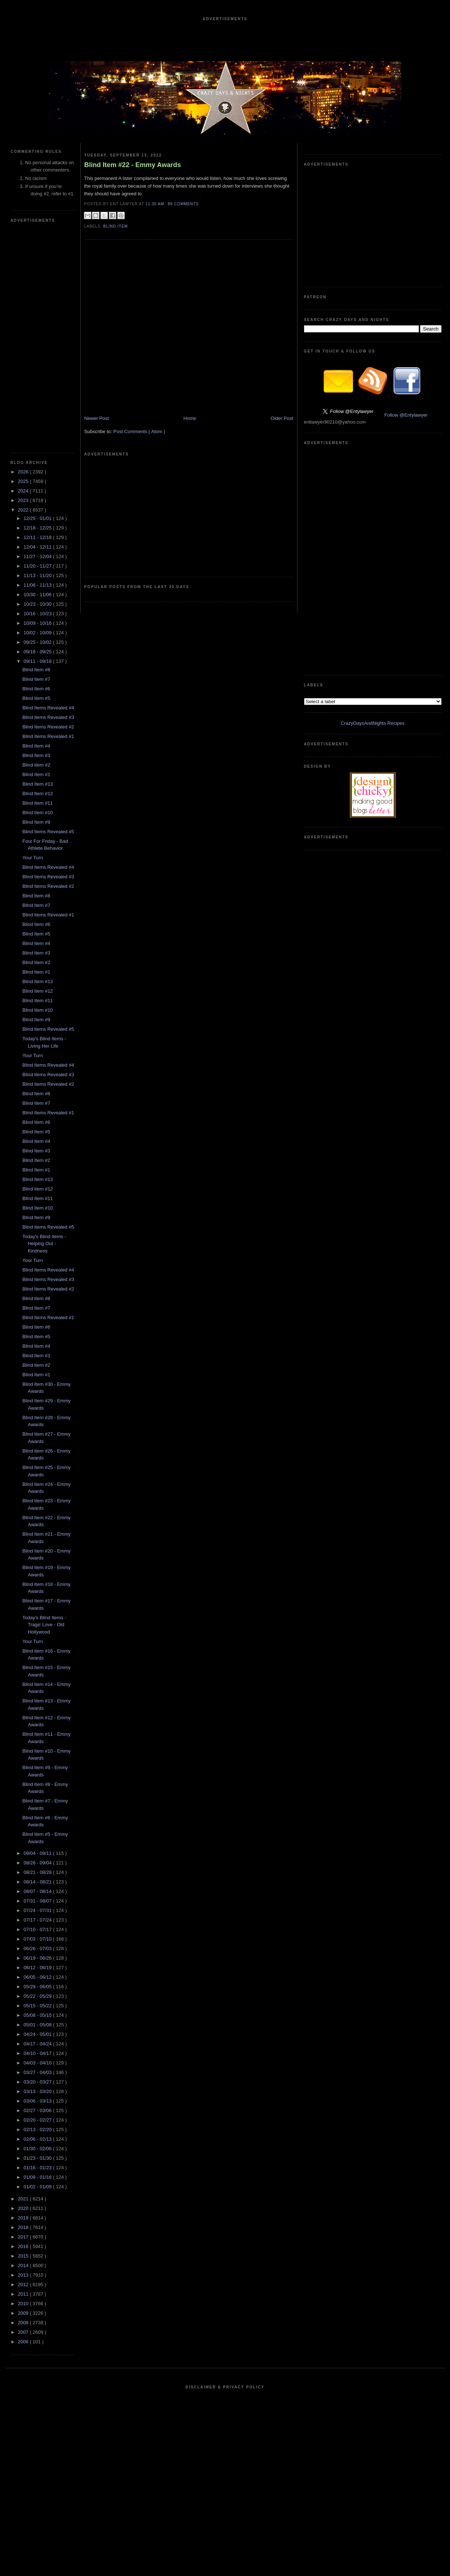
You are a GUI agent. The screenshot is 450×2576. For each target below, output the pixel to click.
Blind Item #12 (37, 793)
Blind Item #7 (36, 679)
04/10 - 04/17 (38, 2053)
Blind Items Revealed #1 (48, 736)
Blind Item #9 (36, 822)
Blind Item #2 (36, 765)
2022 (24, 510)
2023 (24, 500)
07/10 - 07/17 (38, 1929)
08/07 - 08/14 (38, 1891)
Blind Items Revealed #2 (48, 727)
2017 (24, 2237)
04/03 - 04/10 (38, 2063)
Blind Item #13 (37, 784)
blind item (115, 226)
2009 (24, 2313)
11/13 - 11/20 (38, 575)
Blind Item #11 (37, 803)
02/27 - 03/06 (38, 2110)
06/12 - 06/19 (38, 1967)
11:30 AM (156, 204)
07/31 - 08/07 (38, 1901)
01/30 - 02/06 (38, 2148)
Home (189, 418)
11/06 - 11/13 (38, 585)
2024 (24, 491)
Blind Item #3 (36, 755)
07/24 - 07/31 (38, 1910)
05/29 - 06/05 (38, 1986)
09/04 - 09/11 (38, 1853)
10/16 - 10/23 (38, 613)
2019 (24, 2218)
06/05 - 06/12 (38, 1977)
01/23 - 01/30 (38, 2158)
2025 (24, 481)
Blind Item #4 (36, 746)
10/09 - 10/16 (38, 623)
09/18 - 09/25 (38, 651)
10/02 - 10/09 (38, 632)
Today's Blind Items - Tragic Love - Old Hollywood (44, 1625)
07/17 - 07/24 (38, 1920)
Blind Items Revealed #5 (48, 831)
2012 (24, 2284)
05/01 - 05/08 (38, 2024)
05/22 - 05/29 (38, 1996)
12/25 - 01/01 (38, 518)
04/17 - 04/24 (38, 2044)
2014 (24, 2265)
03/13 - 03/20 (38, 2091)
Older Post (282, 418)
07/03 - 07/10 (38, 1939)
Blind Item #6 (36, 688)
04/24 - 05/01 (38, 2034)
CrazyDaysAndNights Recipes (373, 723)
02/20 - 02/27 (38, 2120)
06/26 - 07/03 (38, 1948)
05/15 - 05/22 (38, 2005)
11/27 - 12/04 (38, 556)
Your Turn (32, 857)
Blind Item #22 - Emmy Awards (132, 165)
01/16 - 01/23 (38, 2167)
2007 (24, 2332)
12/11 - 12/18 (38, 537)
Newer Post (96, 418)
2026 (24, 472)
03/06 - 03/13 (38, 2101)
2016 (24, 2246)
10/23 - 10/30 (38, 604)
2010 (24, 2303)
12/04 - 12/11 (38, 547)
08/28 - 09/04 (38, 1862)
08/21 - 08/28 (38, 1872)
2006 (24, 2341)
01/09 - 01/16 (38, 2177)
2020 (24, 2208)
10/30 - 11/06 (38, 594)
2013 (24, 2275)
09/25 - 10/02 (38, 642)
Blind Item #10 (37, 812)
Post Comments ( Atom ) (139, 431)
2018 (24, 2227)
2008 (24, 2322)
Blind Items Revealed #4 (48, 708)
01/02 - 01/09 (38, 2186)
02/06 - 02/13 (38, 2139)
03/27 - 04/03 (38, 2072)
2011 (24, 2294)
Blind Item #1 (36, 774)
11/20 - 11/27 (38, 566)
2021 (24, 2199)
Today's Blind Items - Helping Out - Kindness (44, 1244)
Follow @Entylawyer (406, 415)
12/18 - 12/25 (38, 528)
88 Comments (183, 204)
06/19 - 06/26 (38, 1958)
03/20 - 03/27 (38, 2082)
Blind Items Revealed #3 (48, 717)
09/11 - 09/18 (38, 661)
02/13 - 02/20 (38, 2129)
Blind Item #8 (36, 669)
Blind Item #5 (36, 698)
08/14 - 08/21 (38, 1882)
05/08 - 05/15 (38, 2015)
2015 (24, 2256)
